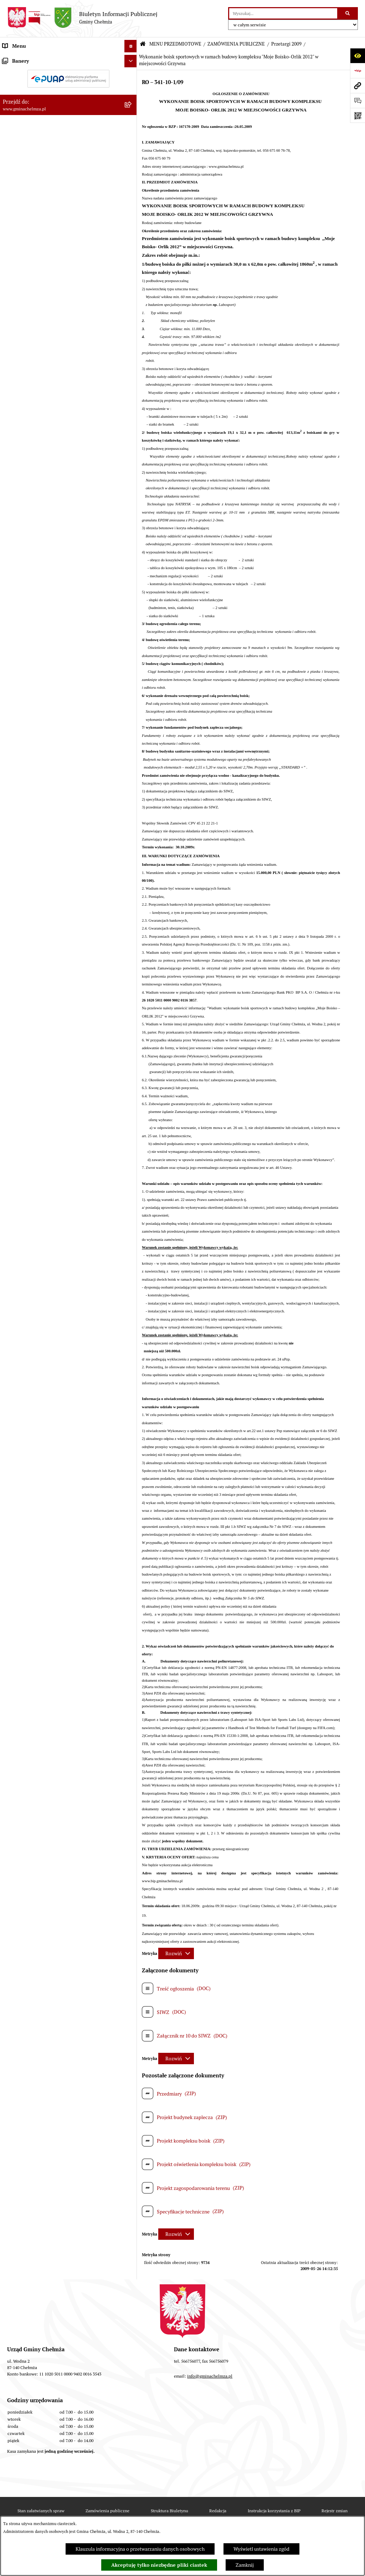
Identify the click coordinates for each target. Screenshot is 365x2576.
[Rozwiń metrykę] (176, 1953)
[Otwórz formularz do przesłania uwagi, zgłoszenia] (357, 100)
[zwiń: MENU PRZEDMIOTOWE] (132, 58)
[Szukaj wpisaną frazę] (348, 13)
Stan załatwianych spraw (41, 2510)
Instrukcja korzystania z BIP (274, 2510)
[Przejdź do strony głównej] (82, 17)
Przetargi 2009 (286, 44)
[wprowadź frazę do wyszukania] (283, 13)
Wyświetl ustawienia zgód (261, 2549)
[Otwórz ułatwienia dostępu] (357, 55)
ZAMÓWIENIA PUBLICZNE (236, 44)
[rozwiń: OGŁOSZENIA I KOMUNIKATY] (132, 75)
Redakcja (217, 2510)
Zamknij (245, 2565)
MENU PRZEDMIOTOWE (175, 44)
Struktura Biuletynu (169, 2510)
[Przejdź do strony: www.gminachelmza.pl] (357, 85)
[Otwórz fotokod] (357, 115)
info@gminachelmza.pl (209, 2376)
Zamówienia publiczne (107, 2510)
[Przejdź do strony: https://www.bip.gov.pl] (357, 70)
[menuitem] (68, 75)
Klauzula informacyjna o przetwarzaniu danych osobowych (140, 2549)
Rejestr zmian (335, 2510)
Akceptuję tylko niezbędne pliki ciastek (159, 2565)
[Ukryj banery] (130, 571)
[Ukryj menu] (130, 46)
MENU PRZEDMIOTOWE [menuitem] (29, 58)
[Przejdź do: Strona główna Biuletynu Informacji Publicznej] (143, 44)
